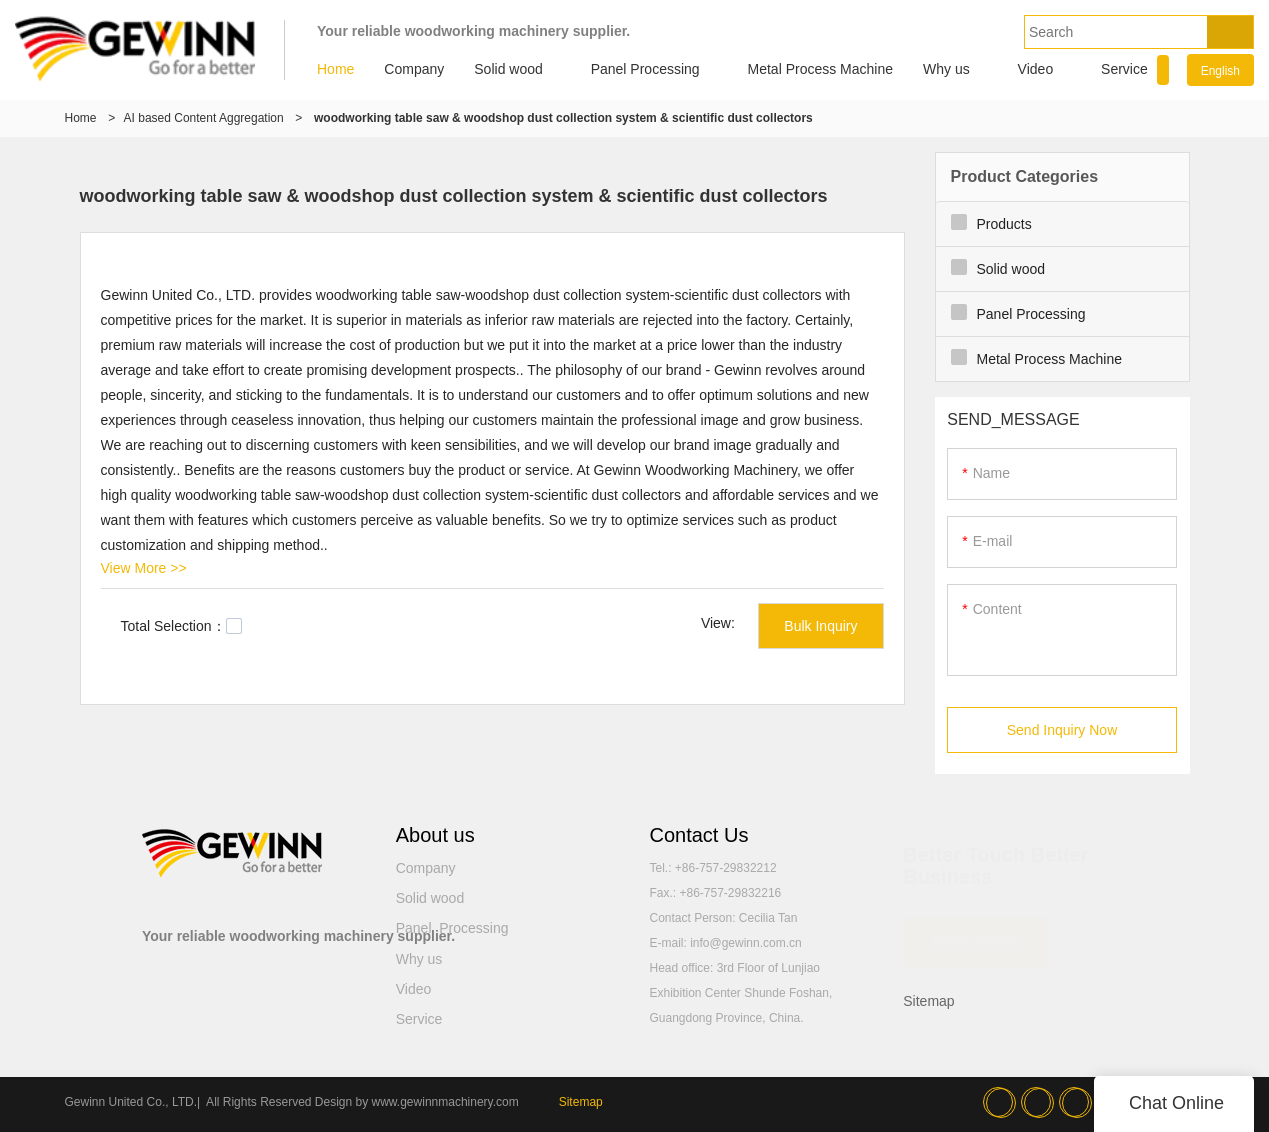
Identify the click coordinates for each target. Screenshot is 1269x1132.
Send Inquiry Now (1062, 730)
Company (414, 69)
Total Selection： (181, 626)
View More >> (144, 568)
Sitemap (928, 1001)
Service (1124, 69)
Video (1036, 69)
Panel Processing (645, 69)
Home (335, 69)
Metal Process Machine (821, 69)
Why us (946, 69)
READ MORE (975, 933)
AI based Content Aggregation (204, 118)
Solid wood (508, 69)
